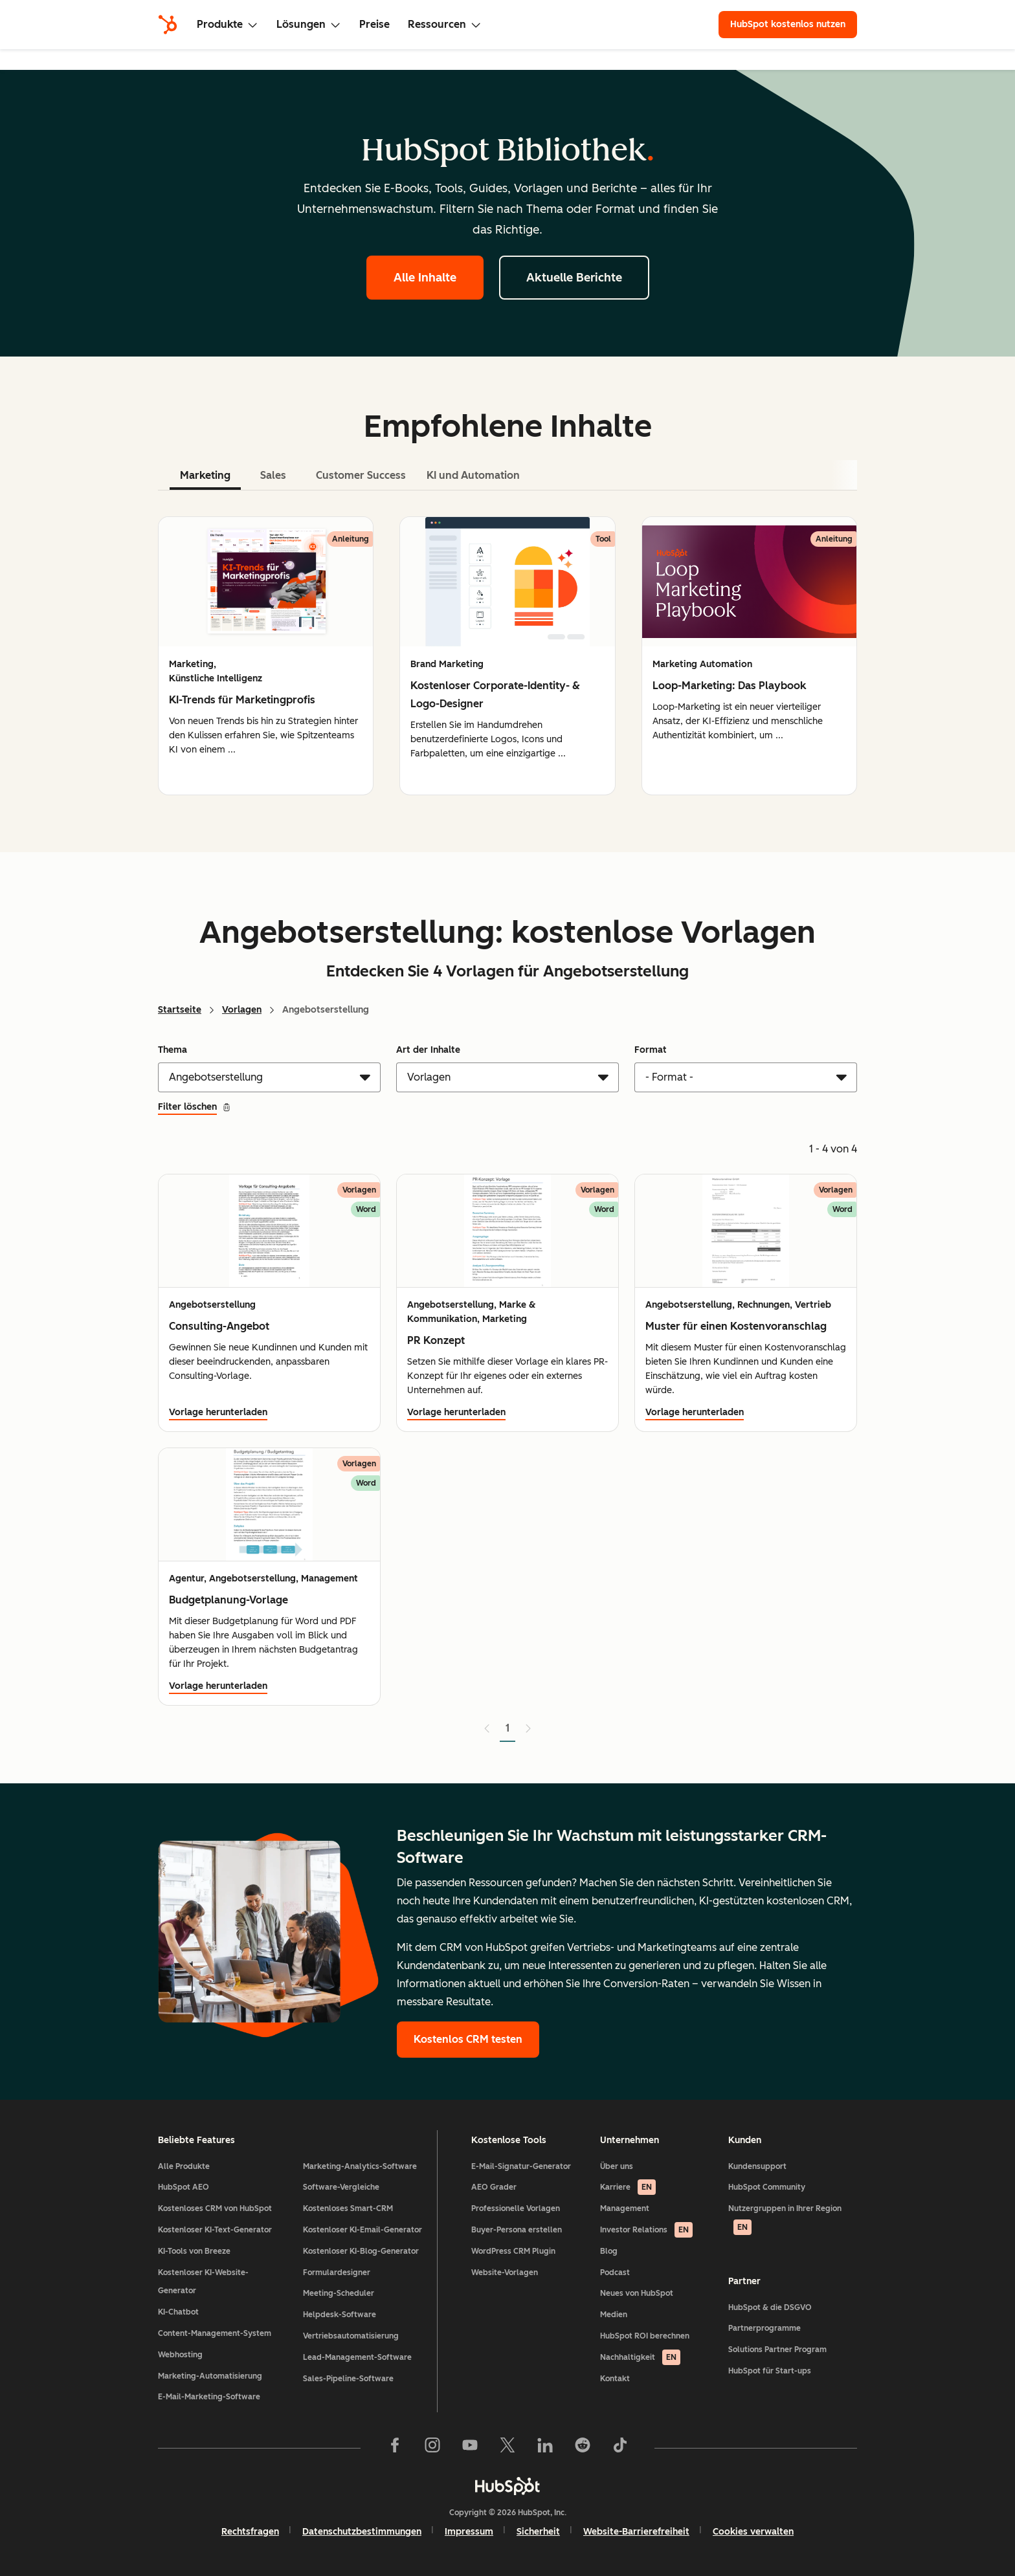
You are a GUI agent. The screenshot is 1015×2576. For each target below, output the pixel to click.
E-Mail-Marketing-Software (209, 2396)
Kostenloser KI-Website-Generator (203, 2282)
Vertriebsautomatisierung (351, 2335)
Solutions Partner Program (777, 2349)
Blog (609, 2251)
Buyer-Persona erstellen (516, 2229)
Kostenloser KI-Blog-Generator (361, 2251)
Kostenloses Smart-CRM (348, 2208)
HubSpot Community (766, 2187)
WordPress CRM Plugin (513, 2251)
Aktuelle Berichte (574, 277)
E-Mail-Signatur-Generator (521, 2166)
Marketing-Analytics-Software (360, 2166)
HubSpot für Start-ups (769, 2370)
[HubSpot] (167, 24)
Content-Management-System (214, 2333)
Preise (374, 24)
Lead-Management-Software (357, 2357)
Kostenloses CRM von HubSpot (215, 2208)
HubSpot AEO (183, 2187)
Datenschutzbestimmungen (361, 2531)
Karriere (628, 2187)
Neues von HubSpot (636, 2293)
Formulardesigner (336, 2272)
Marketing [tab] (205, 475)
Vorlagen (242, 1009)
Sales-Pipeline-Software (348, 2378)
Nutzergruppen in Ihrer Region (785, 2219)
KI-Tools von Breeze (194, 2251)
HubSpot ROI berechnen (644, 2335)
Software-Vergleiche (341, 2187)
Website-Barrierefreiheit (636, 2531)
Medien (613, 2314)
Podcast (615, 2272)
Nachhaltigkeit (640, 2357)
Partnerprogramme (764, 2328)
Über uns (616, 2166)
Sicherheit (538, 2531)
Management (624, 2208)
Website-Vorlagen (504, 2272)
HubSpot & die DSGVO (770, 2307)
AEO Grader (494, 2187)
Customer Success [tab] (361, 475)
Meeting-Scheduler (338, 2293)
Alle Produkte (184, 2166)
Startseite (179, 1009)
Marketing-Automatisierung (210, 2376)
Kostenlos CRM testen (468, 2039)
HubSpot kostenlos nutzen (787, 24)
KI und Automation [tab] (473, 475)
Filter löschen (194, 1106)
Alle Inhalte (425, 277)
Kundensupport (757, 2166)
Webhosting (180, 2354)
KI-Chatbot (178, 2312)
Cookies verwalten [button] (753, 2531)
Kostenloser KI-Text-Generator (215, 2229)
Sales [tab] (273, 475)
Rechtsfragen (250, 2531)
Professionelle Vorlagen (515, 2208)
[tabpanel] (507, 655)
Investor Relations (646, 2230)
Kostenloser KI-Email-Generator (362, 2229)
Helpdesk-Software (339, 2314)
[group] (266, 655)
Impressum (469, 2531)
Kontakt (615, 2378)
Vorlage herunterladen (218, 1412)
